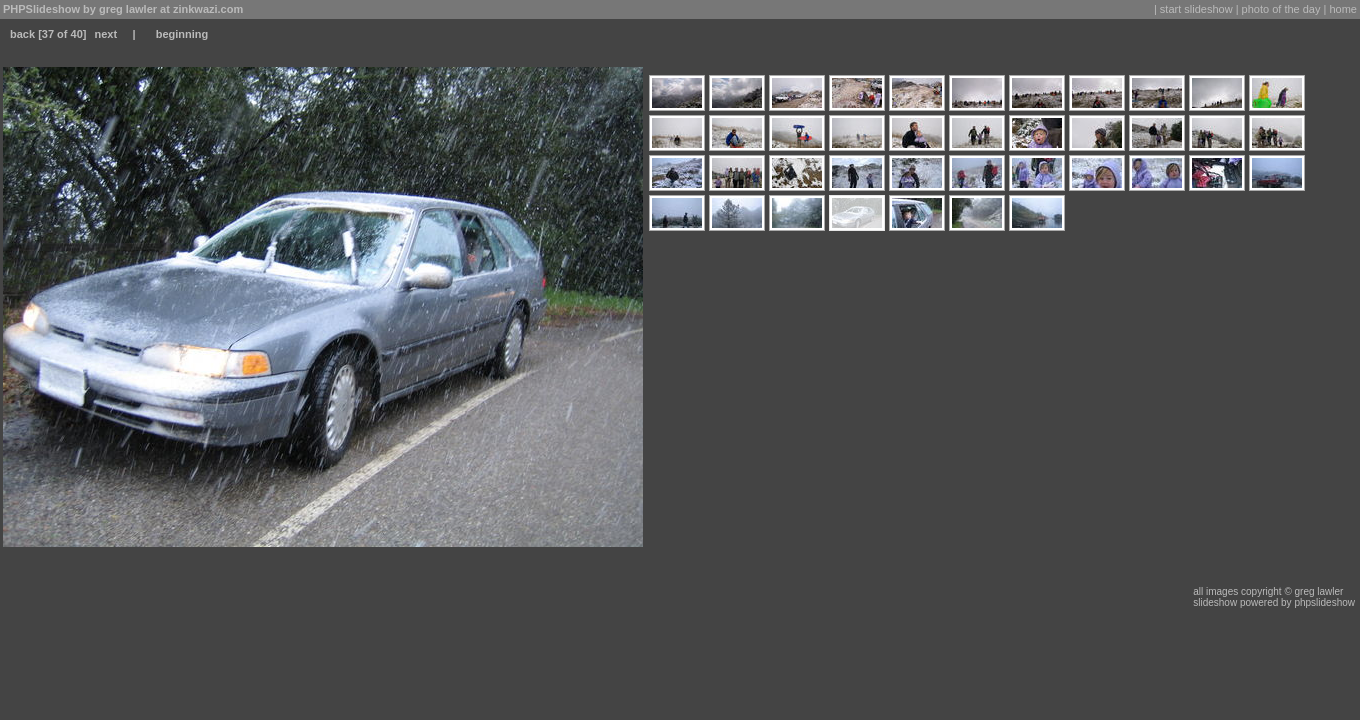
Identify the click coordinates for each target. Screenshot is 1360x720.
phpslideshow (1324, 602)
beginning (182, 34)
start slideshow (1196, 9)
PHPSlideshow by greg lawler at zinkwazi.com (123, 9)
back (22, 34)
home (1343, 9)
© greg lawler (1313, 591)
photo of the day (1281, 9)
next (105, 34)
